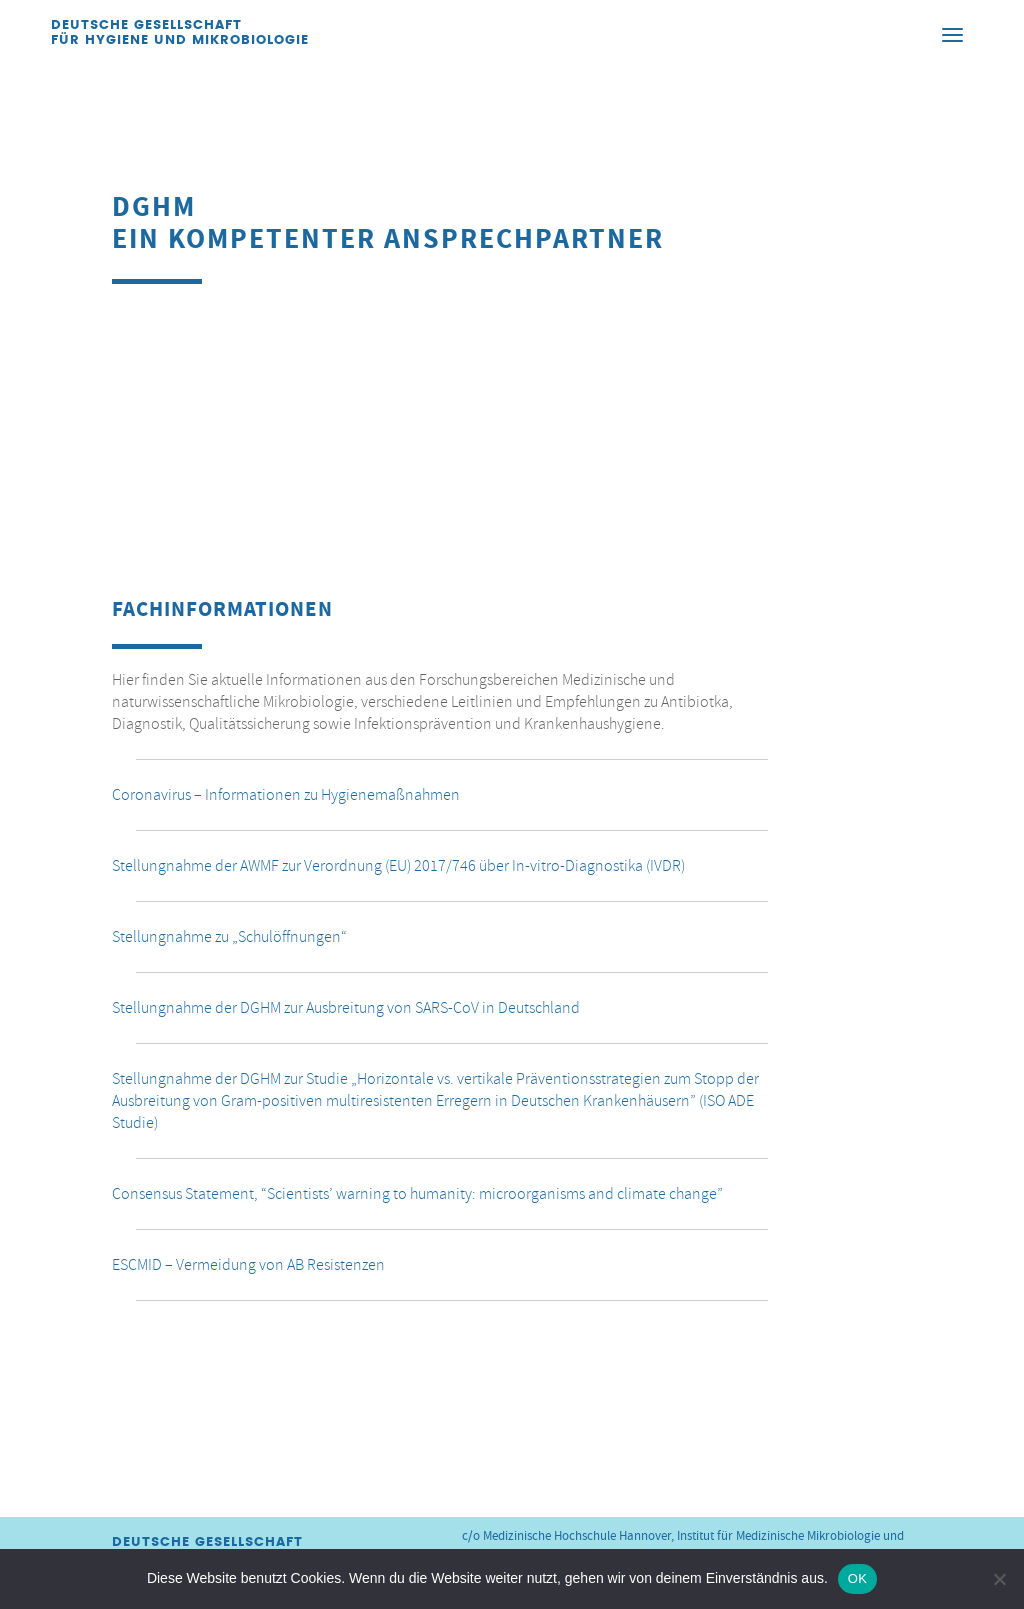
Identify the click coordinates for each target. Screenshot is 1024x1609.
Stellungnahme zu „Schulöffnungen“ (229, 937)
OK (857, 1578)
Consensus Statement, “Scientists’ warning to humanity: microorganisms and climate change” (417, 1194)
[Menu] (953, 34)
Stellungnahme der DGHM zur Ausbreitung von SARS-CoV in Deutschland (346, 1008)
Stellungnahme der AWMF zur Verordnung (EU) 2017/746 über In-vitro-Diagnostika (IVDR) (398, 866)
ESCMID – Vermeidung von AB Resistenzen (248, 1265)
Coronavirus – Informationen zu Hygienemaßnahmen (286, 795)
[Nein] (999, 1579)
